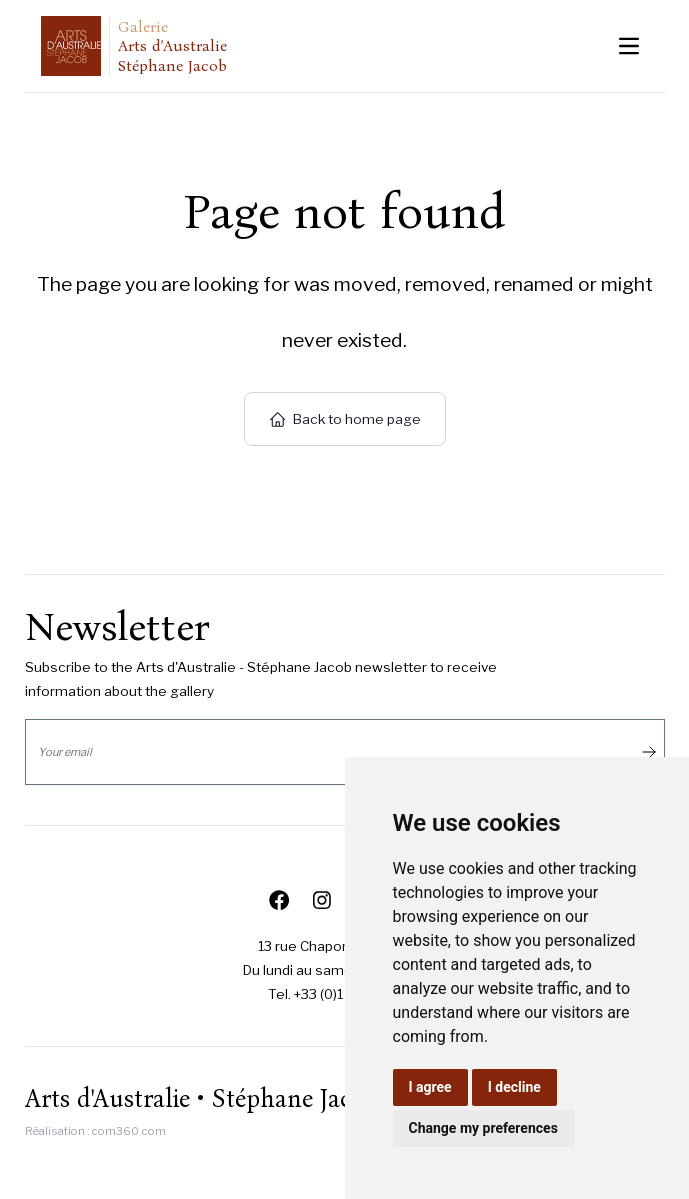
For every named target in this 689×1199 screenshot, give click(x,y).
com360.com (129, 1131)
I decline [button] (514, 1087)
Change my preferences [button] (483, 1128)
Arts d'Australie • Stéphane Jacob (201, 1099)
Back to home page (345, 419)
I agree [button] (430, 1087)
